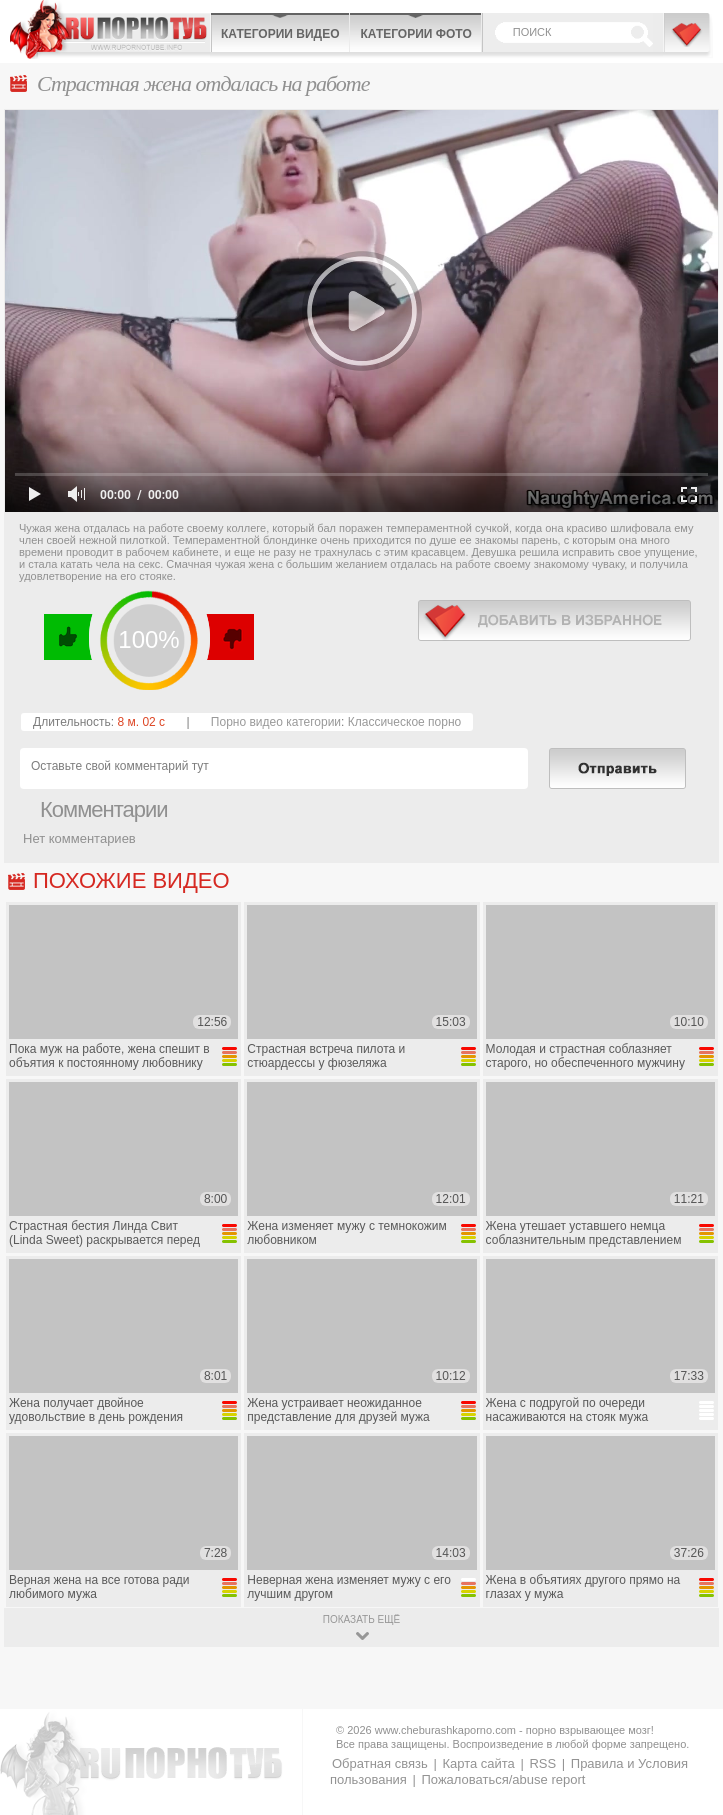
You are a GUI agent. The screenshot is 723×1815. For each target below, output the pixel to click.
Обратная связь (380, 1763)
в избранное (554, 620)
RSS (542, 1763)
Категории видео (280, 34)
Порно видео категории (276, 722)
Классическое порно (405, 722)
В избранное (688, 43)
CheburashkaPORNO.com (110, 29)
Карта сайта (478, 1763)
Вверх (684, 1705)
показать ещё (361, 1619)
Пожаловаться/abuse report (503, 1779)
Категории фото (415, 34)
